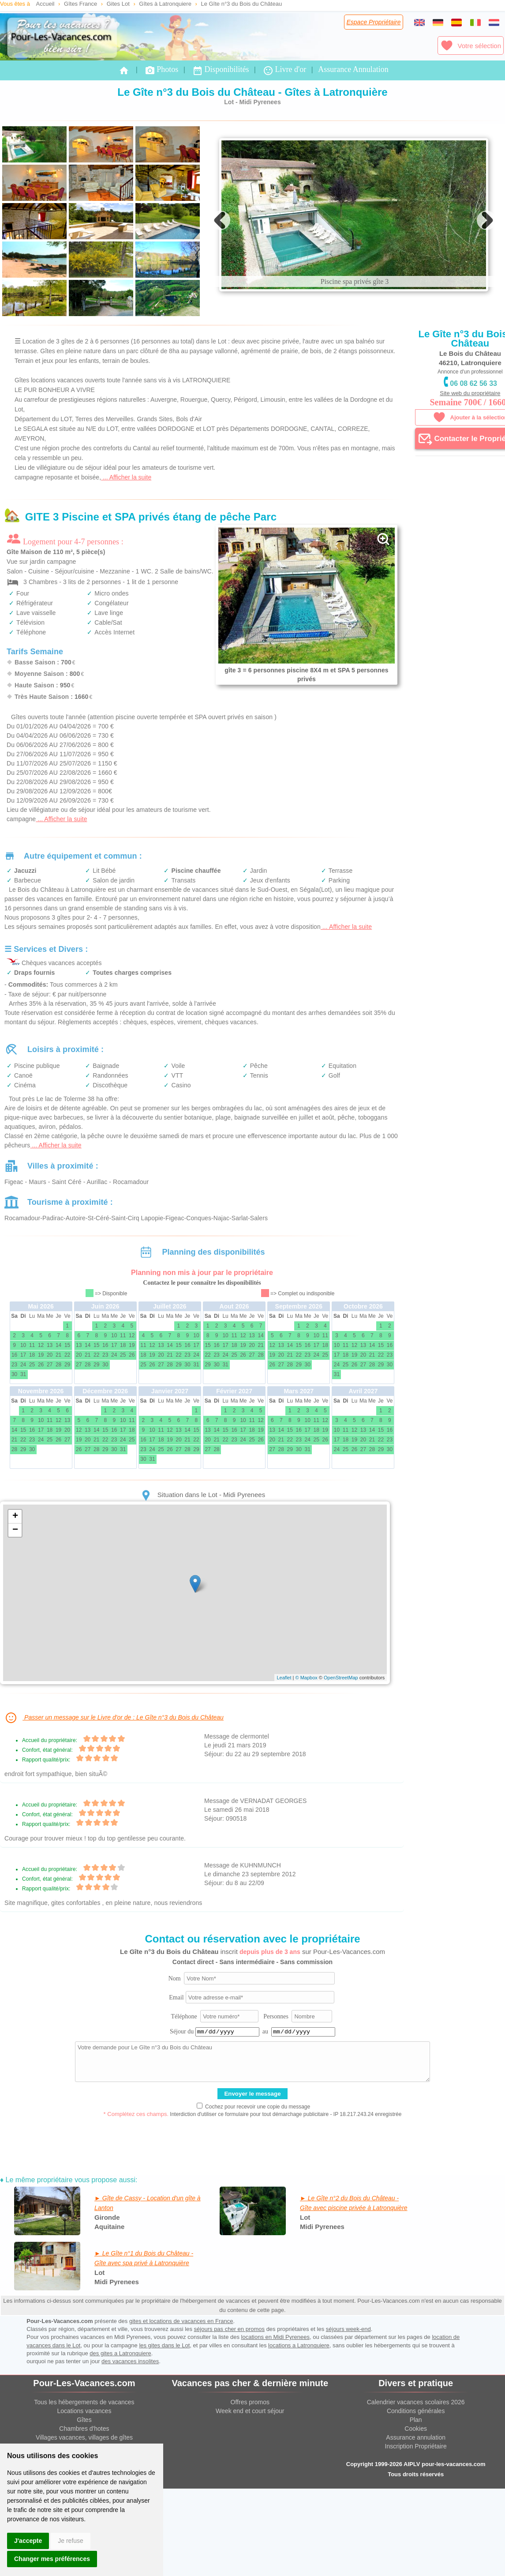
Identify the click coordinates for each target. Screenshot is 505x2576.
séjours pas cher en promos (229, 2403)
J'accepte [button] (28, 2540)
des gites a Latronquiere (120, 2428)
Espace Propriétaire (374, 22)
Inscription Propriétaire (416, 2520)
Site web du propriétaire (470, 393)
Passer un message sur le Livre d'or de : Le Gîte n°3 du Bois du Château (114, 1792)
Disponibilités (220, 70)
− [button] (15, 1604)
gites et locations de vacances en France (181, 2395)
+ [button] (15, 1591)
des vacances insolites (130, 2436)
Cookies (415, 2503)
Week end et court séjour (250, 2485)
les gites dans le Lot (164, 2420)
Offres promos (250, 2476)
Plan (416, 2494)
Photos (161, 70)
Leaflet (284, 1752)
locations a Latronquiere (298, 2420)
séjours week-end (348, 2403)
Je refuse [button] (70, 2540)
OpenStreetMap (341, 1752)
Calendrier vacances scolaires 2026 (416, 2476)
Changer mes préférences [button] (52, 2558)
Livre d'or (284, 70)
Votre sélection (470, 45)
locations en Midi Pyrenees (275, 2411)
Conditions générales (416, 2485)
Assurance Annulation (353, 69)
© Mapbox (306, 1752)
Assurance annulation (415, 2512)
